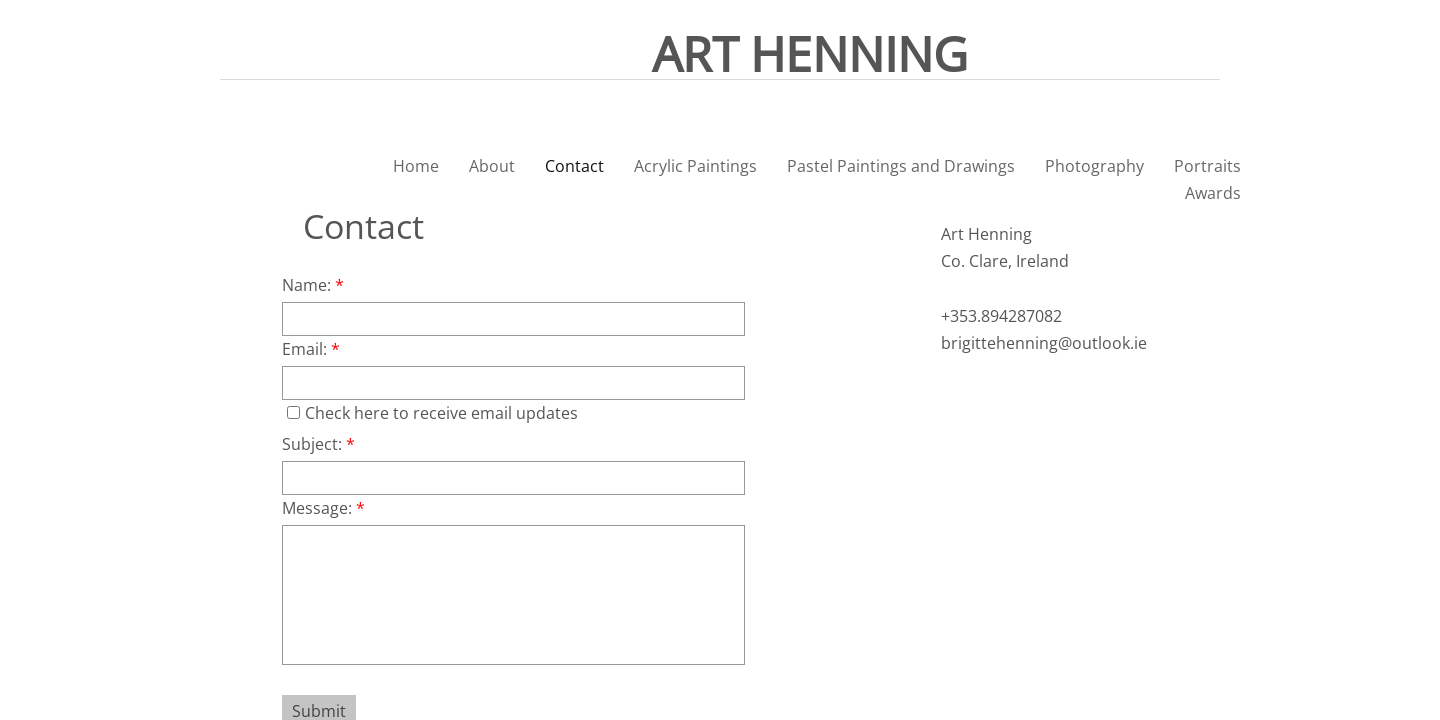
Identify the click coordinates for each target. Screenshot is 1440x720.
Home (416, 166)
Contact (574, 166)
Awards (1213, 193)
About (492, 166)
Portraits (1207, 166)
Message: (323, 508)
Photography (1094, 166)
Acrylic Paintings (695, 166)
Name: (313, 285)
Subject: (318, 444)
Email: (311, 349)
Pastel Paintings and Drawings (901, 166)
